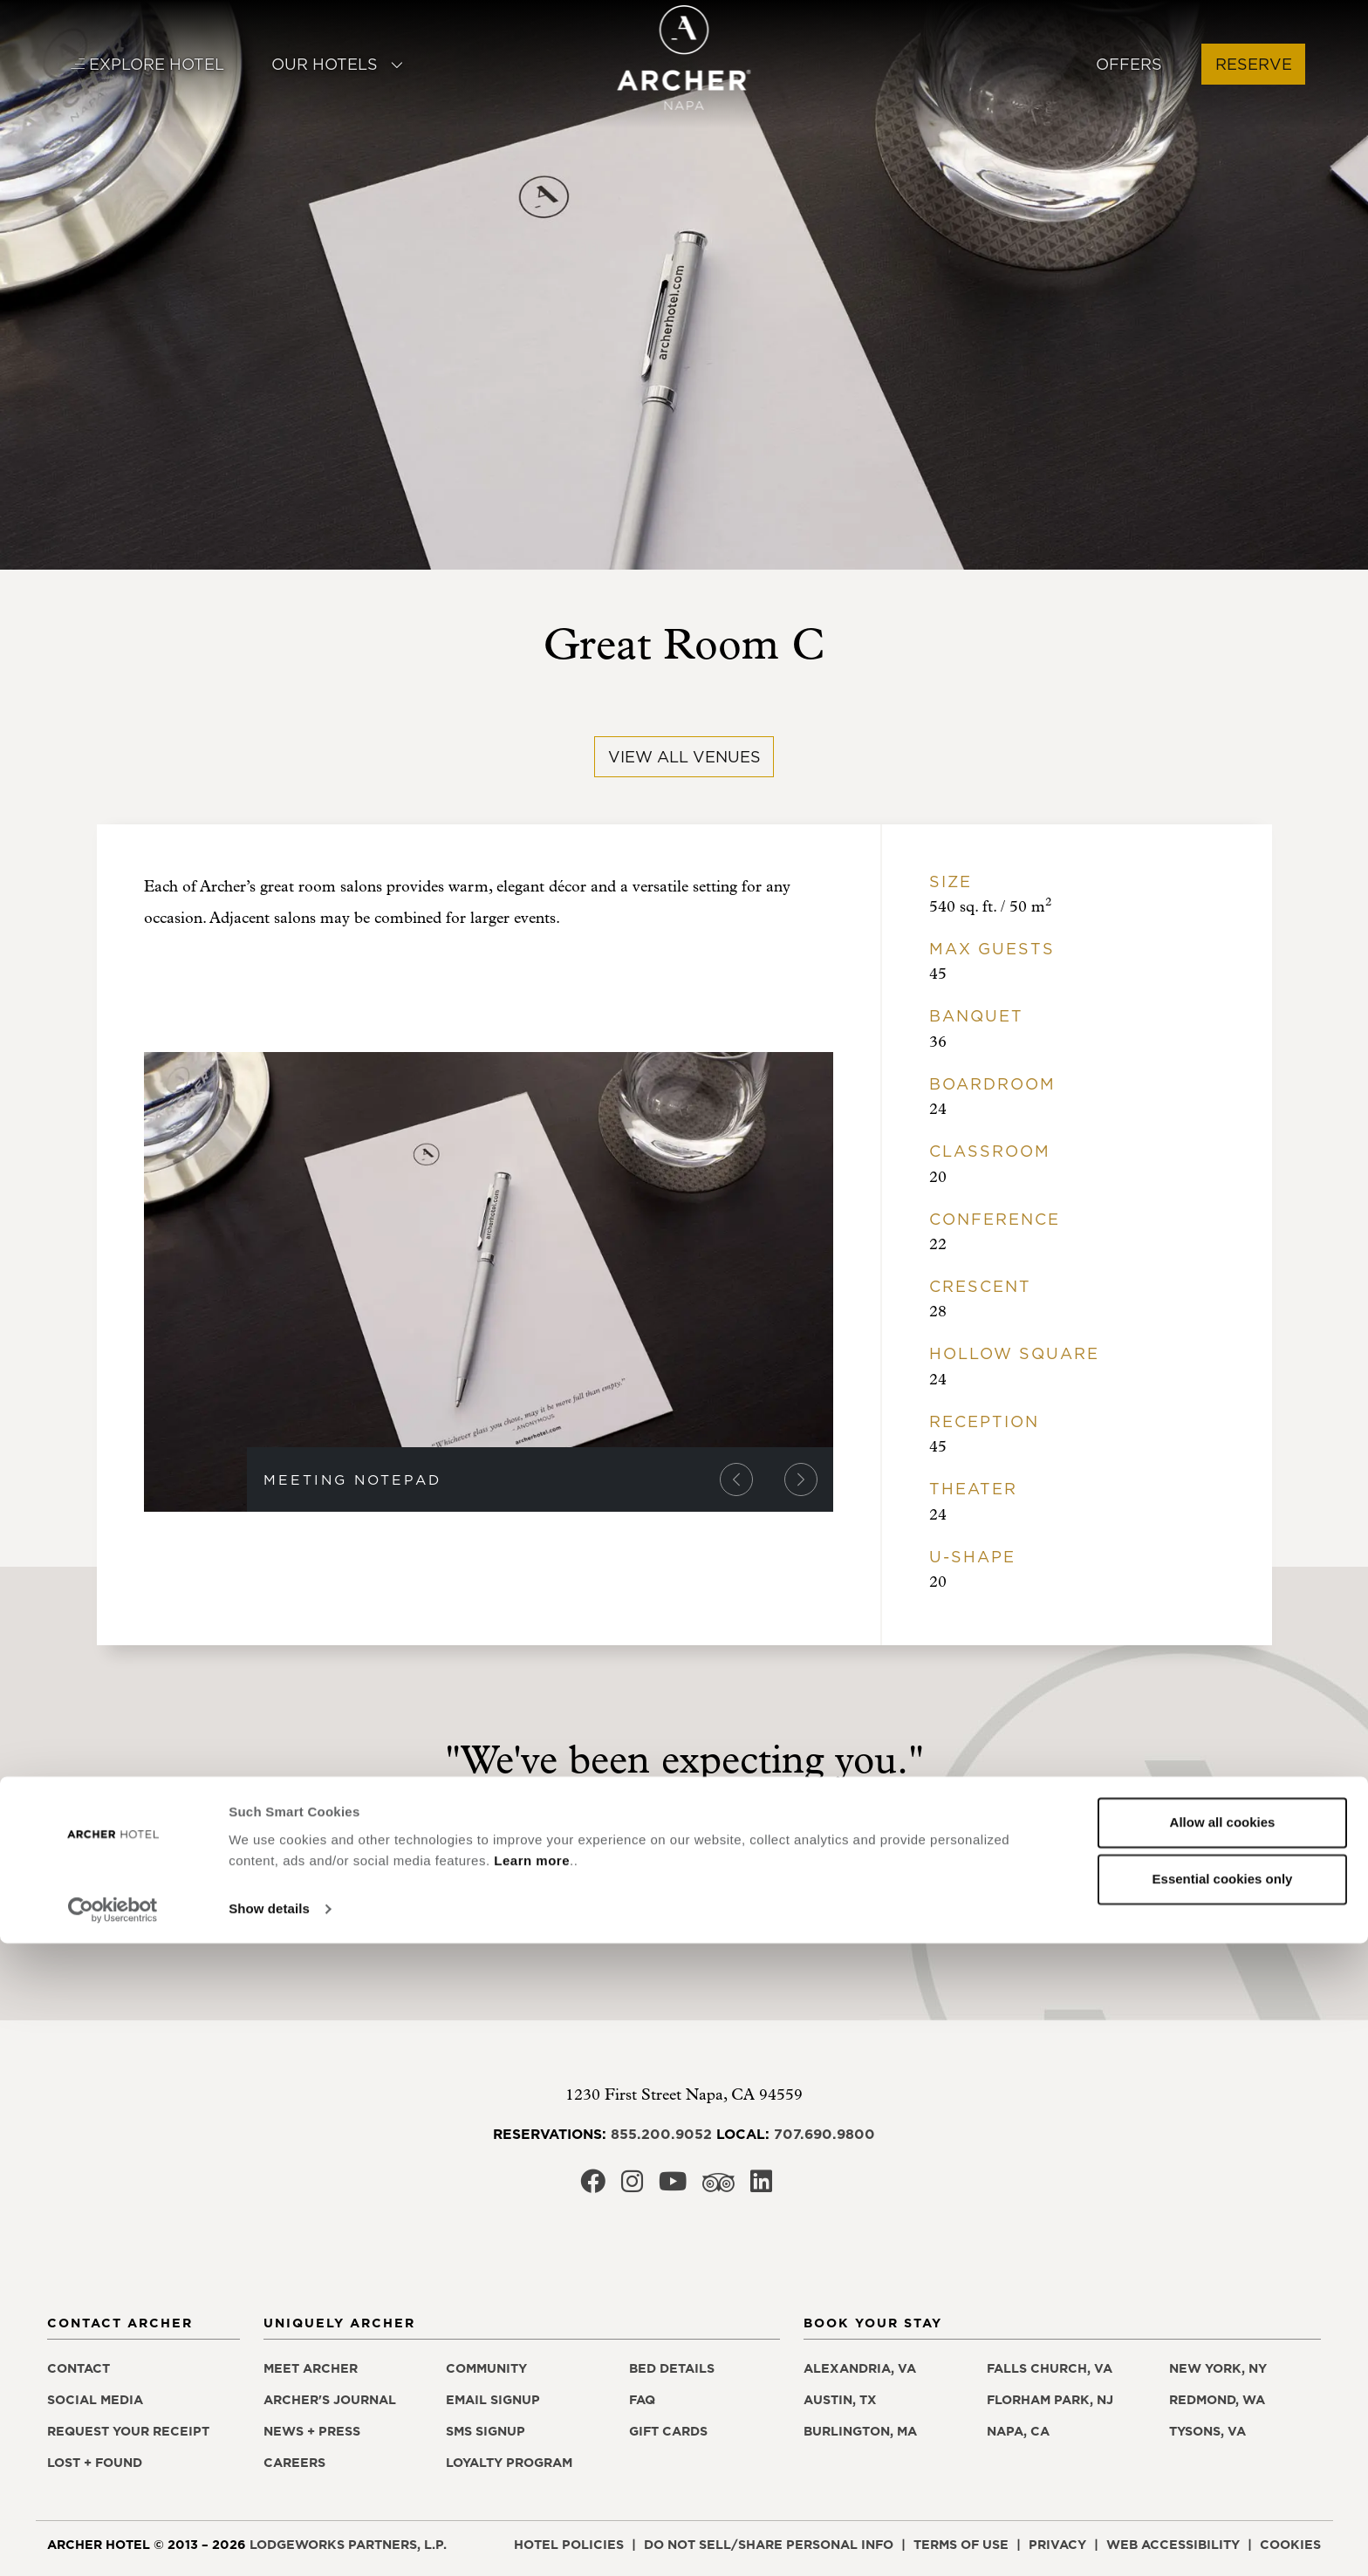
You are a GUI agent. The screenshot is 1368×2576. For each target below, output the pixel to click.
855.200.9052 (661, 2133)
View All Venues (684, 757)
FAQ (642, 2400)
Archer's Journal (329, 2400)
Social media (95, 2400)
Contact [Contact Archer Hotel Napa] (78, 2368)
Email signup (493, 2400)
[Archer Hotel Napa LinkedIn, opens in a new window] (761, 2186)
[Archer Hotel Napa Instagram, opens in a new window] (632, 2186)
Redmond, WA (1217, 2400)
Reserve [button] (1253, 64)
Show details (269, 2541)
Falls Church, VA (1049, 2368)
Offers (1129, 64)
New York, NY (1218, 2368)
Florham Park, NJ (1050, 2400)
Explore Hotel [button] (147, 64)
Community (486, 2368)
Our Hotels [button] (337, 64)
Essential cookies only (1223, 2511)
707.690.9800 (824, 2133)
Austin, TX (840, 2400)
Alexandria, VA (860, 2368)
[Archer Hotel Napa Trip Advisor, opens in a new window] (718, 2187)
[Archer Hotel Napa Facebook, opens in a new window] (592, 2186)
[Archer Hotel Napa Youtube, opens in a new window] (673, 2186)
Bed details (672, 2368)
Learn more (532, 2493)
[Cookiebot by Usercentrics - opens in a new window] (113, 2542)
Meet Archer (310, 2368)
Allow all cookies (1223, 2455)
